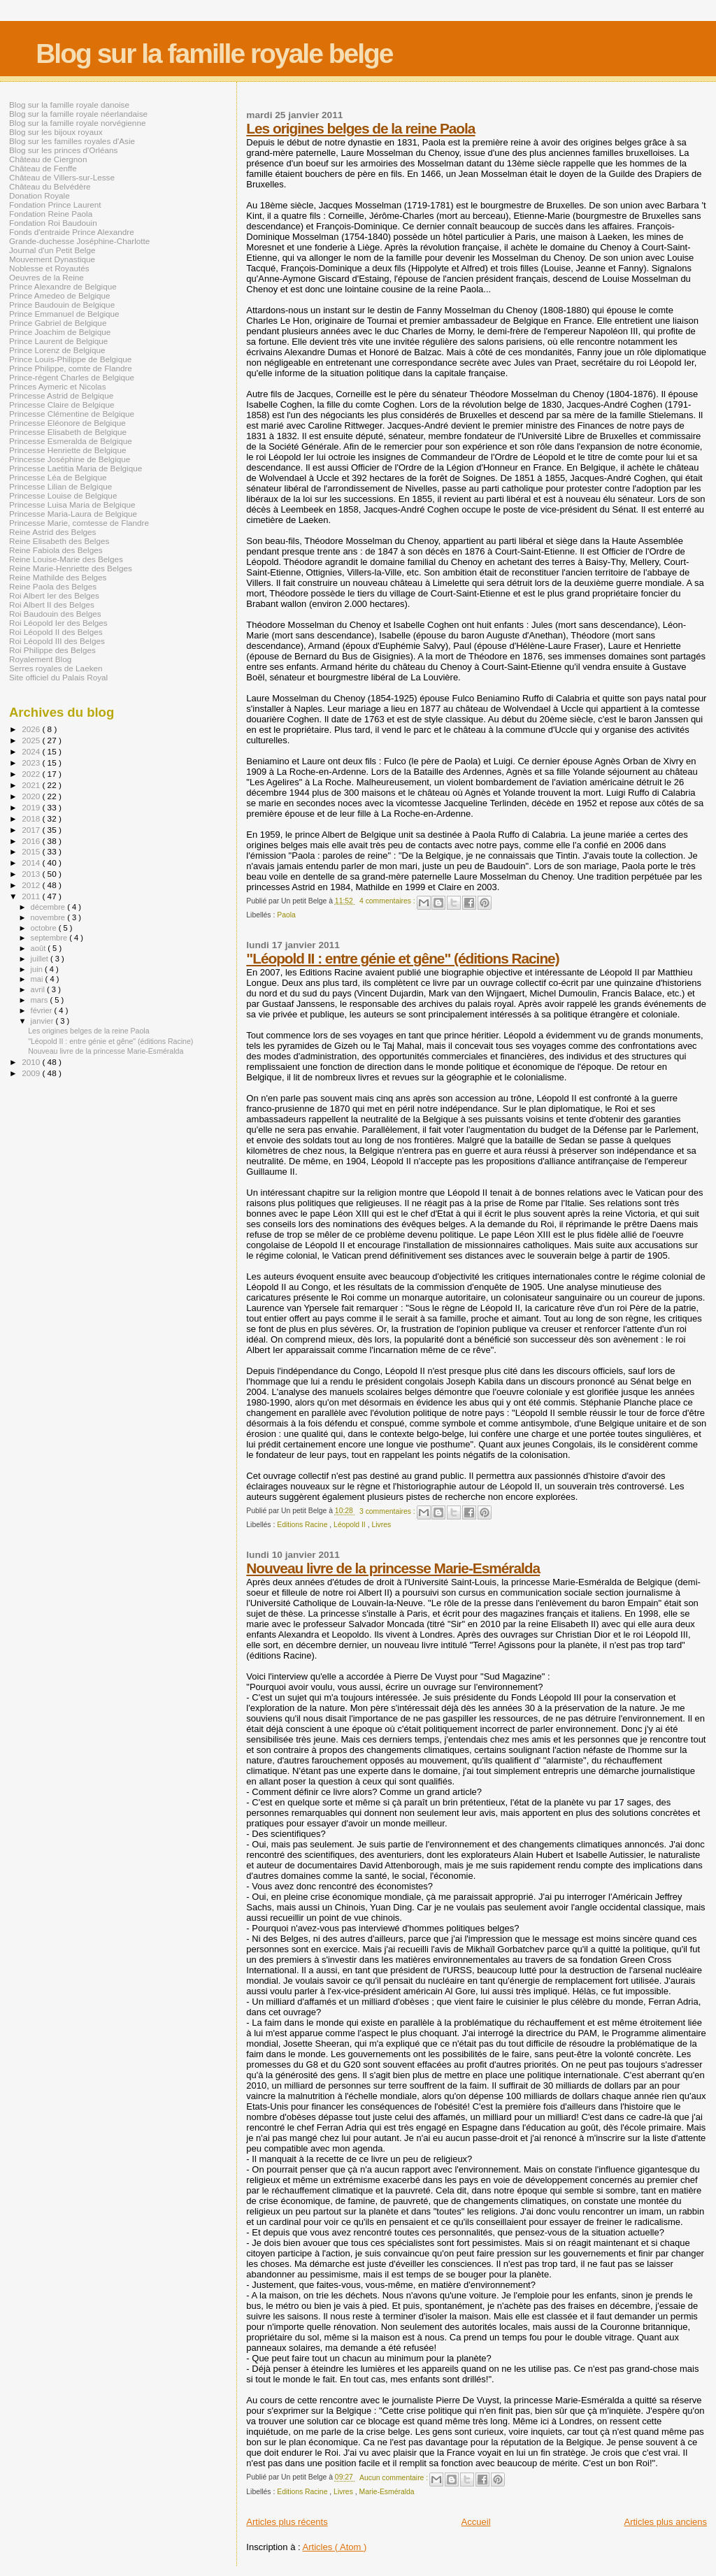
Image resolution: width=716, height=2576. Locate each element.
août (39, 948)
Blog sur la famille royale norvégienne (77, 122)
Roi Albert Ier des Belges (54, 595)
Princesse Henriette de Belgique (67, 450)
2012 (32, 884)
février (43, 1010)
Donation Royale (39, 195)
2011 (32, 896)
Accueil (476, 2522)
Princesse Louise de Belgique (63, 495)
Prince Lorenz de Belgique (57, 350)
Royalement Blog (40, 659)
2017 (32, 829)
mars (40, 1000)
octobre (45, 928)
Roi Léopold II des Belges (56, 631)
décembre (49, 907)
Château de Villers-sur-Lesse (62, 177)
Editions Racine (303, 1525)
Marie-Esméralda (387, 2492)
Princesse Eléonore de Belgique (67, 422)
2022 (32, 773)
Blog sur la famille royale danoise (69, 104)
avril (39, 989)
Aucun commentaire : (394, 2478)
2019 (32, 807)
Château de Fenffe (43, 168)
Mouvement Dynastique (52, 259)
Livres (381, 1525)
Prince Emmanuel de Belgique (64, 313)
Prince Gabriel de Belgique (57, 322)
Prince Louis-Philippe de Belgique (70, 359)
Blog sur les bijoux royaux (56, 131)
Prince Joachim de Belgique (59, 331)
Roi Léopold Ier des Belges (58, 622)
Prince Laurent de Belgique (58, 340)
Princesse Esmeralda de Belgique (70, 440)
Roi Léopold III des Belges (57, 640)
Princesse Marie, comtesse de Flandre (79, 522)
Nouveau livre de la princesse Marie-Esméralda (393, 1568)
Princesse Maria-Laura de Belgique (73, 513)
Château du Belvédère (50, 186)
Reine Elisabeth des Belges (59, 540)
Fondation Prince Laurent (55, 204)
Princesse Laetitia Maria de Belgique (75, 468)
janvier (43, 1021)
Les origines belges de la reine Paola (360, 128)
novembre (49, 917)
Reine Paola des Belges (52, 586)
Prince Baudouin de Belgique (62, 304)
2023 (32, 762)
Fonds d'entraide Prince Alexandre (71, 231)
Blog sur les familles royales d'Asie (72, 140)
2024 (32, 751)
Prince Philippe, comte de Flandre (70, 368)
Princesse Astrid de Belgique (61, 395)
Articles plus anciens (666, 2522)
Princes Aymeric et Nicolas (57, 386)
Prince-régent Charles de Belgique (71, 377)
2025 (32, 740)
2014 (32, 862)
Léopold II (351, 1525)
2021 (32, 784)
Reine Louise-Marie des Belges (66, 559)
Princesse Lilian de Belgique (60, 486)
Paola (286, 915)
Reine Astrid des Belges (52, 531)
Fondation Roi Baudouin (53, 222)
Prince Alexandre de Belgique (63, 286)
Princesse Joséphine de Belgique (69, 459)
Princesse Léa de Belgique (57, 477)
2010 (32, 1061)
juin (38, 969)
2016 (32, 840)
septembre (50, 937)
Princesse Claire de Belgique (61, 404)
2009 (32, 1073)
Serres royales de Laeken (56, 668)
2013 (32, 873)
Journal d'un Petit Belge (52, 250)
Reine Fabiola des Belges (56, 549)
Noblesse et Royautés (49, 268)
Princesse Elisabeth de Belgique (68, 431)
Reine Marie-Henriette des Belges (70, 568)
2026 (32, 729)
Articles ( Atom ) (335, 2547)
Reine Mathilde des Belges (57, 577)
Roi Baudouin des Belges (55, 613)
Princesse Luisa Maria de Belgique (72, 504)
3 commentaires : (388, 1511)
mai (38, 979)
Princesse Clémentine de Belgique (71, 413)
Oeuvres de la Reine (46, 277)
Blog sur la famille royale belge (214, 53)
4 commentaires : (388, 901)
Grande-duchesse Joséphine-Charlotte (79, 240)
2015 (32, 851)
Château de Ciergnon (48, 159)
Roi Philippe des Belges (52, 649)
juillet (40, 958)
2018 (32, 818)
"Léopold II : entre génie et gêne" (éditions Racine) (402, 958)
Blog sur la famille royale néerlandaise (78, 113)
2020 (32, 796)
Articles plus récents (286, 2522)
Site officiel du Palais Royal (58, 677)
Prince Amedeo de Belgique (59, 295)
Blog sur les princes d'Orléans (63, 150)
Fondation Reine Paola (50, 213)
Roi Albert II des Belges (51, 604)
